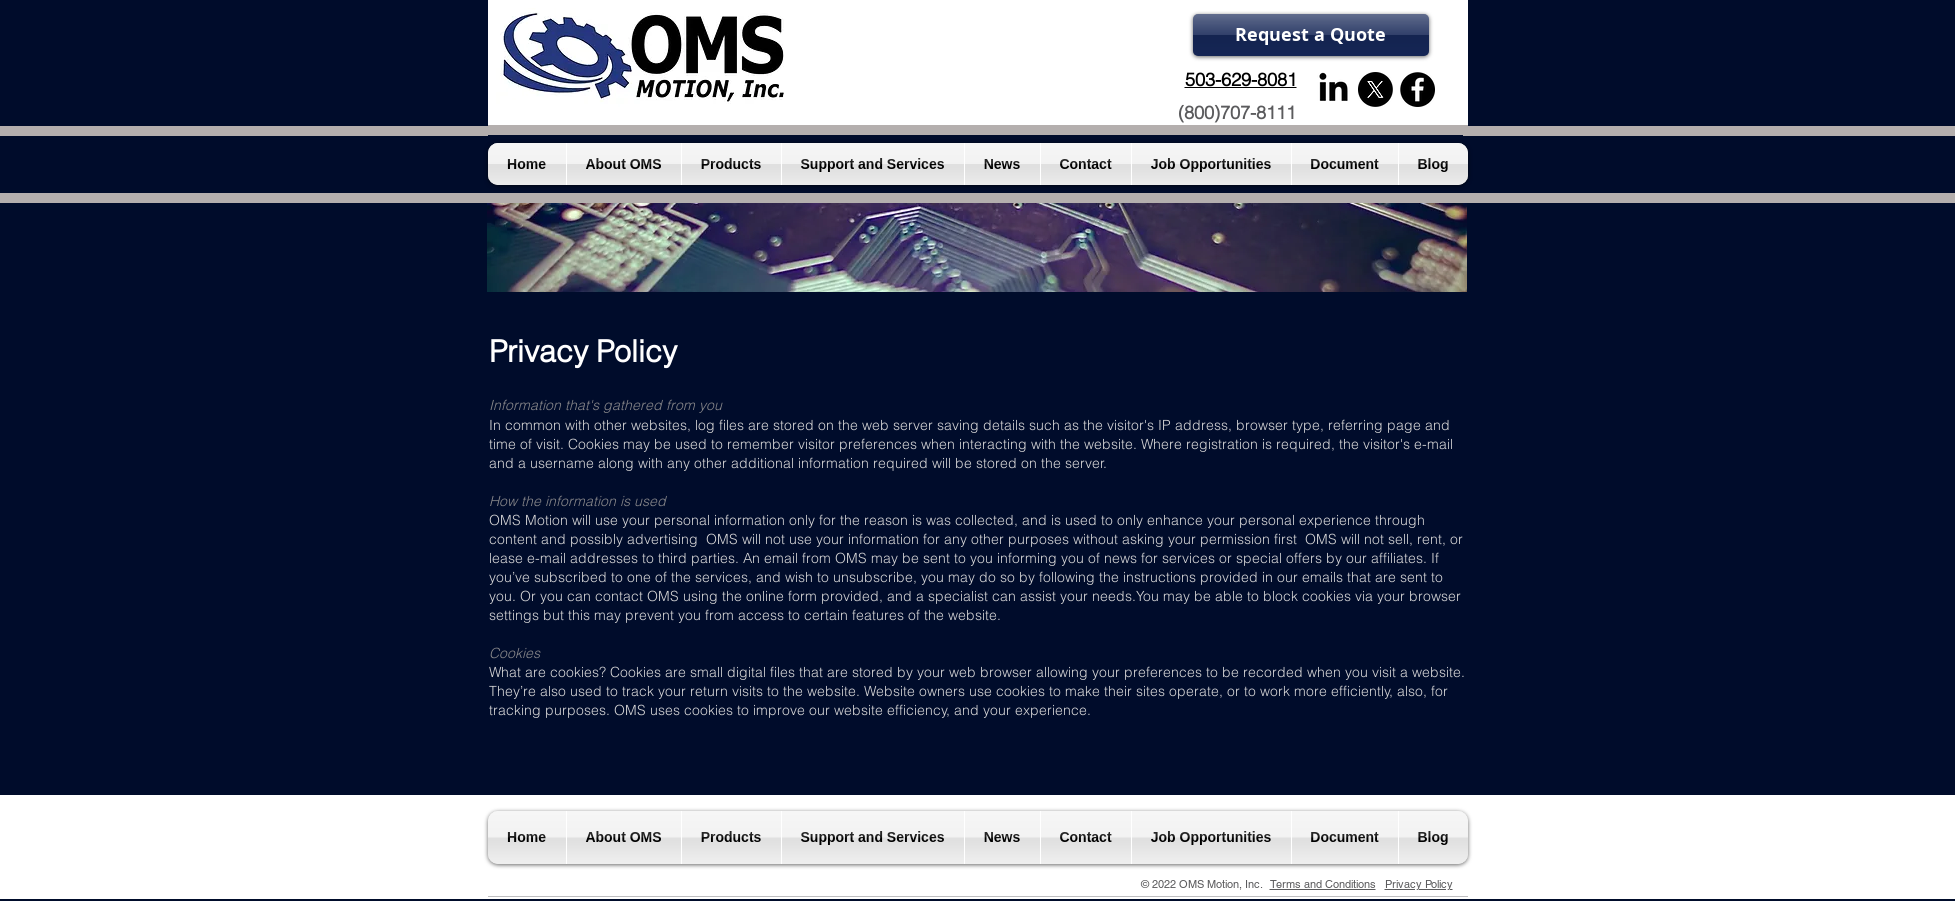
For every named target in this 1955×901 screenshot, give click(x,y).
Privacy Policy (1419, 884)
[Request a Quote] (1311, 35)
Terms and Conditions (1323, 884)
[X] (1375, 89)
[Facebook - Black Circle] (1417, 89)
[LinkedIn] (1333, 89)
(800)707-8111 (1237, 112)
